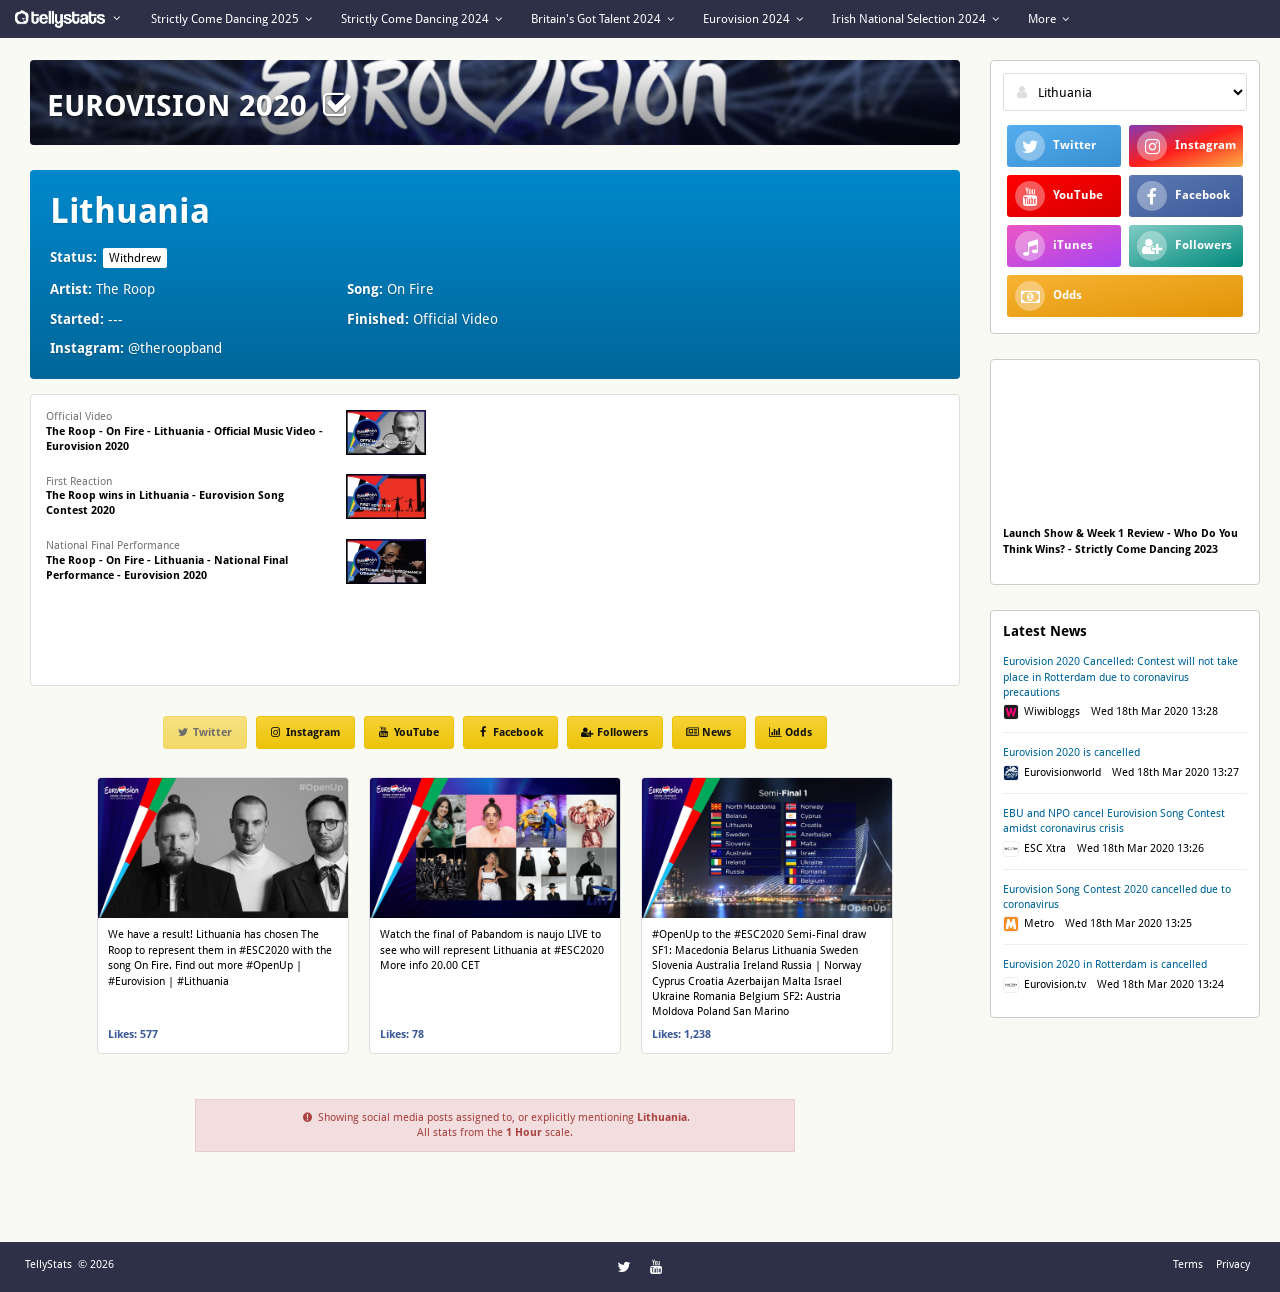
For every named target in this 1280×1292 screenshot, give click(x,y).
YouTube (408, 732)
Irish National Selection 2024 (915, 19)
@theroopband (175, 348)
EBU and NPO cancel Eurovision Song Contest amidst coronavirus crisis (1114, 821)
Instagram (304, 732)
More (1048, 19)
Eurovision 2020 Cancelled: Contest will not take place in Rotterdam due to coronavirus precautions (1120, 677)
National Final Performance (167, 560)
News (708, 732)
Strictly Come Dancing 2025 (231, 19)
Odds (790, 732)
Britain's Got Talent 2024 (602, 19)
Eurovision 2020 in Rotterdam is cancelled (1105, 964)
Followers (614, 732)
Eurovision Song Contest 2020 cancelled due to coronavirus (1117, 897)
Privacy (1233, 1264)
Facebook (509, 732)
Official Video (184, 431)
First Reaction (165, 496)
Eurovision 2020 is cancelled (1071, 752)
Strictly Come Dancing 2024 (421, 19)
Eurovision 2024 (753, 19)
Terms (1188, 1264)
